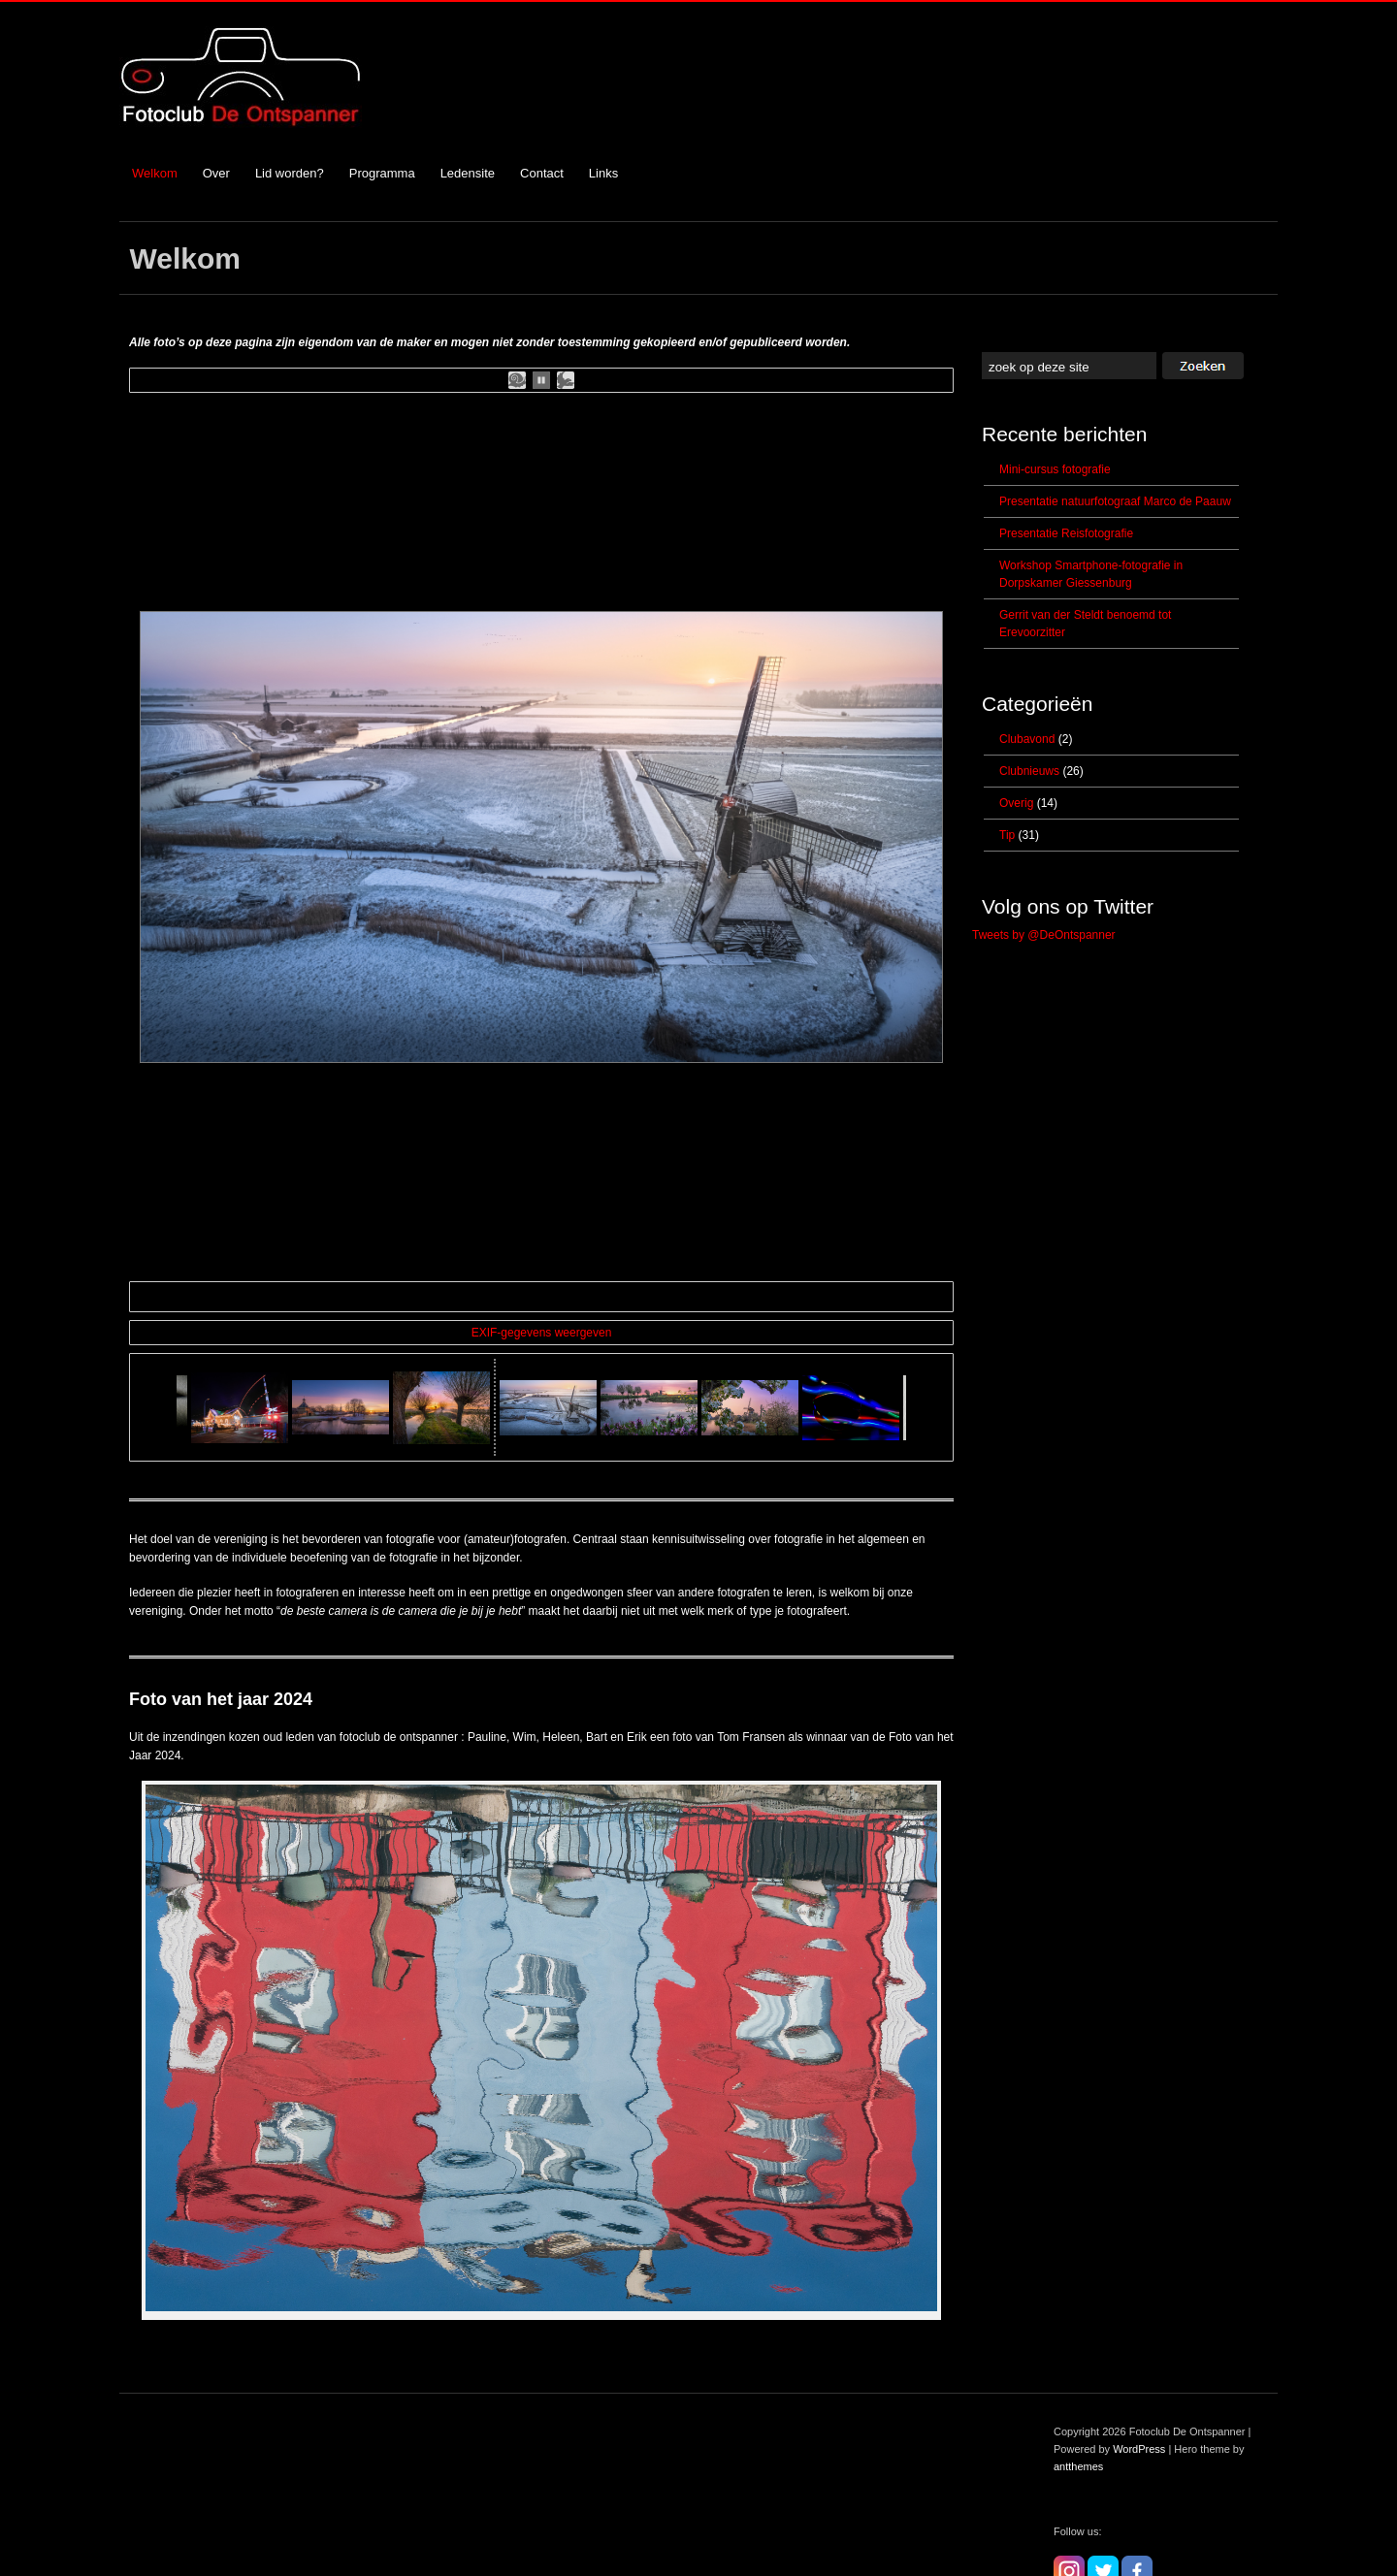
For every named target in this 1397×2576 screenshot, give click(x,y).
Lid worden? (289, 173)
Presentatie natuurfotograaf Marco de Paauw (1115, 501)
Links (603, 173)
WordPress (1139, 2414)
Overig (1016, 803)
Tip (1007, 835)
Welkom (155, 173)
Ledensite (467, 173)
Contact (542, 173)
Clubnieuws (1029, 771)
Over (216, 173)
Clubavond (1027, 739)
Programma (382, 173)
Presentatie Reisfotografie (1066, 533)
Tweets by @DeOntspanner (1044, 935)
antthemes (1078, 2431)
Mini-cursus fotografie (1055, 469)
